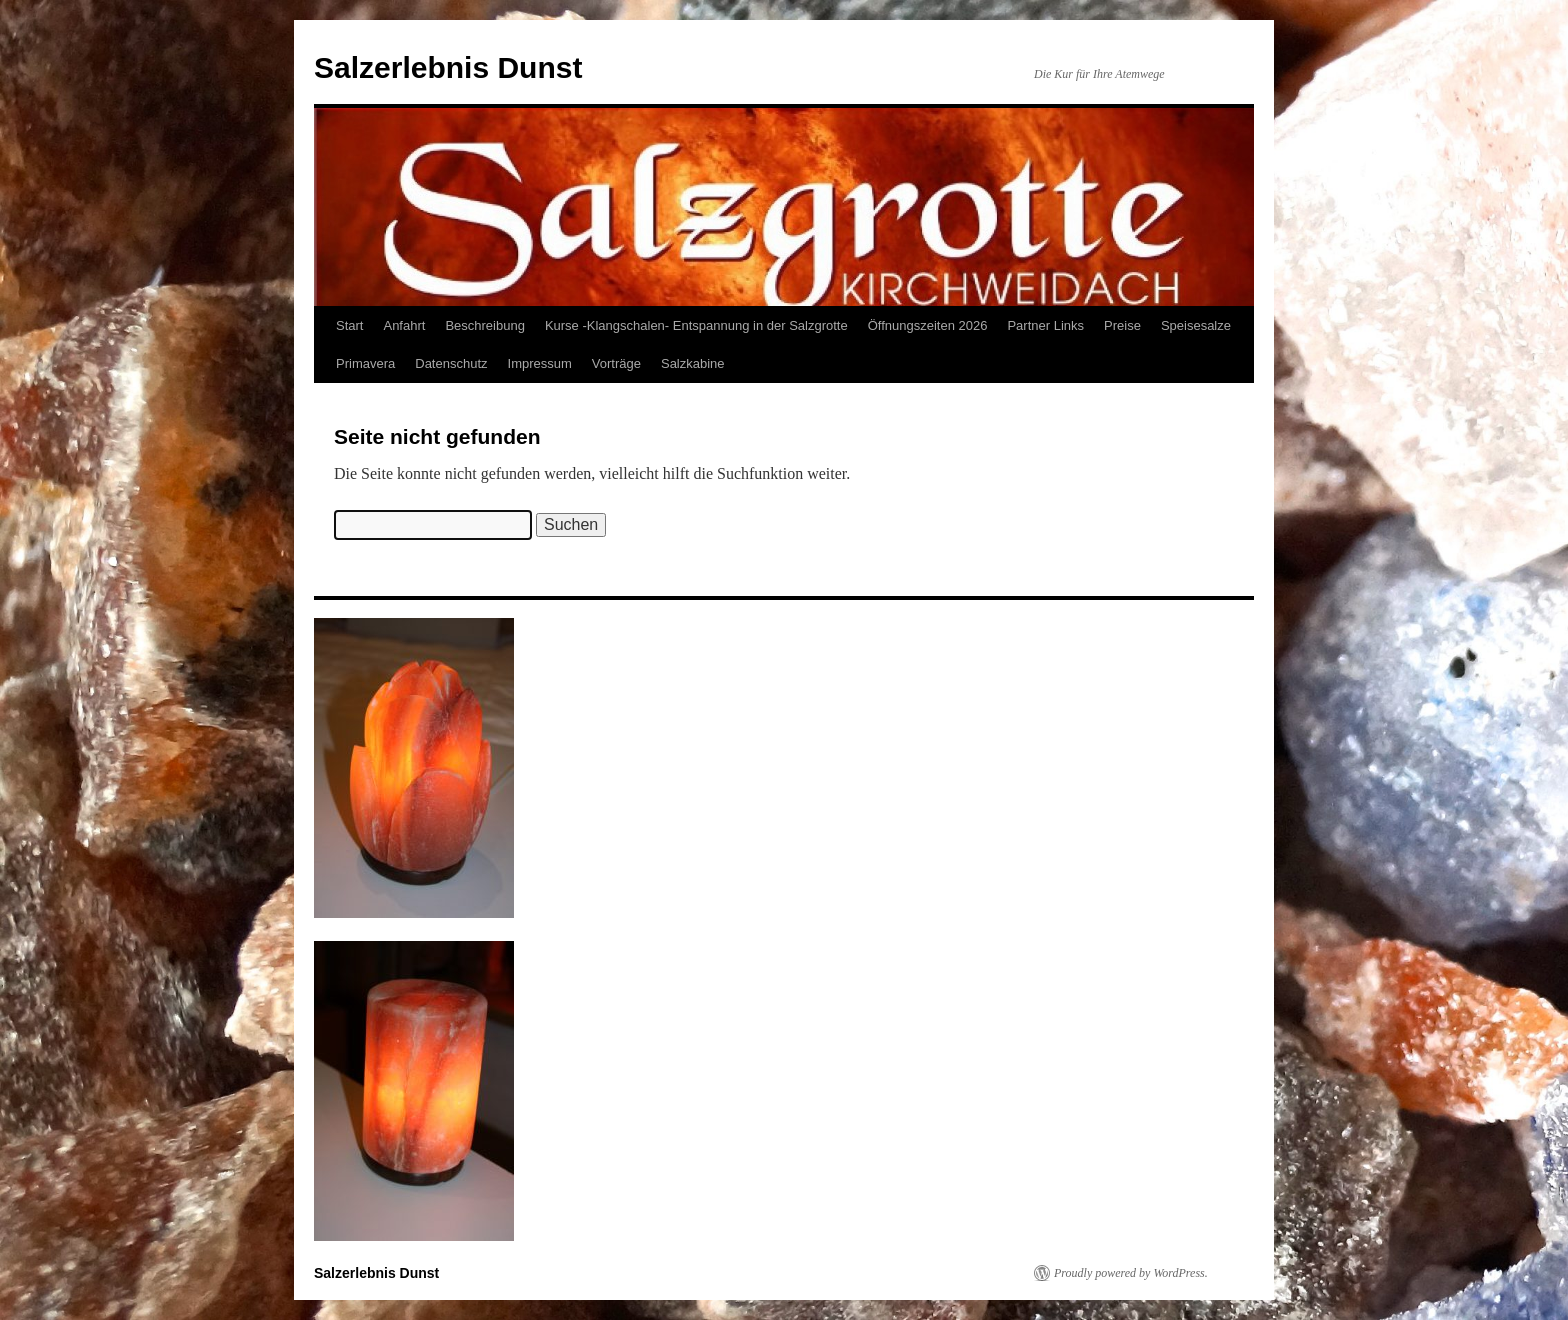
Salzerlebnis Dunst (448, 67)
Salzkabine (693, 363)
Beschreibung (485, 325)
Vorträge (616, 363)
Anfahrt (404, 325)
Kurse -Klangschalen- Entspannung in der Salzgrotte (696, 325)
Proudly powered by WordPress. (1131, 1273)
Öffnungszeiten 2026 (928, 325)
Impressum (540, 363)
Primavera (365, 363)
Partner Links (1045, 325)
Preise (1122, 325)
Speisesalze (1196, 325)
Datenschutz (451, 363)
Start (349, 325)
